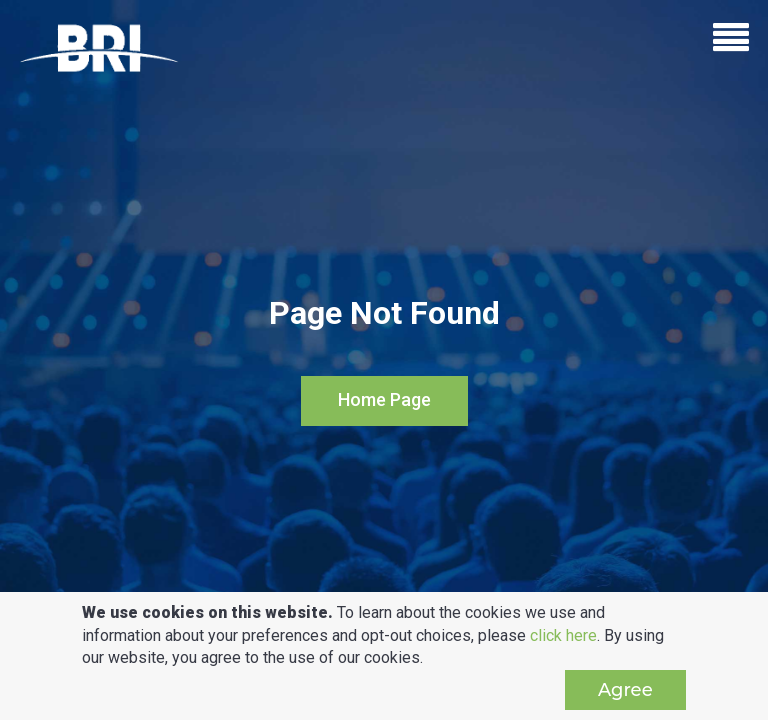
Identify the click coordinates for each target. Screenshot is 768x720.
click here (563, 635)
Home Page (384, 399)
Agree (625, 690)
